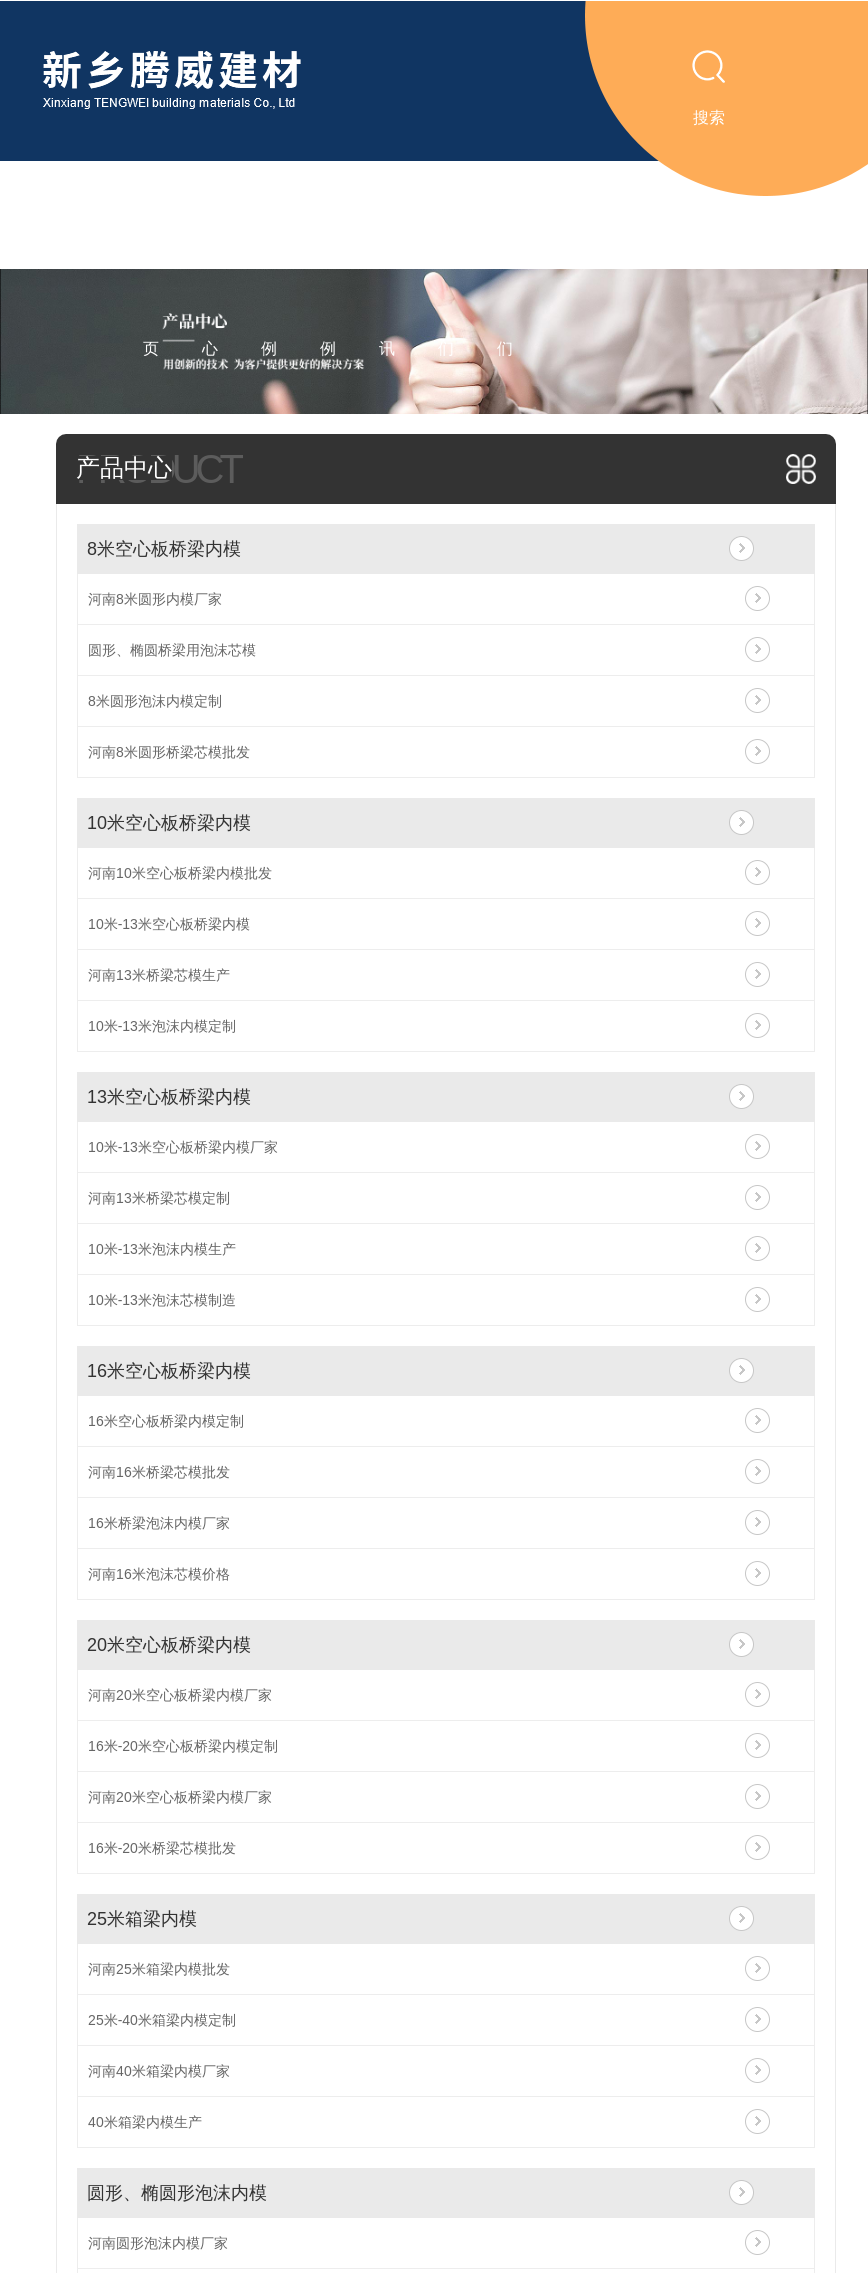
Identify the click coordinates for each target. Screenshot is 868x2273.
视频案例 (269, 268)
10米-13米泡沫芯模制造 (162, 1300)
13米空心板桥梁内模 (169, 1097)
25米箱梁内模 (142, 1919)
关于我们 (446, 268)
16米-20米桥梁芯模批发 (162, 1848)
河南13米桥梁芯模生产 (159, 975)
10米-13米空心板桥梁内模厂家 (183, 1147)
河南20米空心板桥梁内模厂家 (180, 1695)
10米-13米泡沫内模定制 (162, 1026)
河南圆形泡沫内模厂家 (158, 2243)
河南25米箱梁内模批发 (159, 1969)
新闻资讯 (387, 268)
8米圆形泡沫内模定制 (155, 701)
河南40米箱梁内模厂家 (159, 2071)
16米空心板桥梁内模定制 (166, 1421)
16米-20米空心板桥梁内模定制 (183, 1746)
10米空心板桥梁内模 (169, 823)
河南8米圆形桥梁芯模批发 (169, 752)
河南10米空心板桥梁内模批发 (180, 873)
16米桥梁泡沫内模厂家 (159, 1523)
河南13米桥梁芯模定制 (159, 1198)
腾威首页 (151, 268)
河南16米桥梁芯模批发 (159, 1472)
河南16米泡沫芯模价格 (159, 1574)
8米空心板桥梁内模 (164, 549)
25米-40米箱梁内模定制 (162, 2020)
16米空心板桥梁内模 (169, 1371)
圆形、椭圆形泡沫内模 (177, 2193)
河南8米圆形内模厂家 (155, 599)
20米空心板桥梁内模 (169, 1645)
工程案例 (328, 268)
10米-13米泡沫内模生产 (162, 1249)
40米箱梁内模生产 (145, 2122)
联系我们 (505, 268)
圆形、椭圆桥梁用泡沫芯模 (172, 650)
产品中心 (210, 268)
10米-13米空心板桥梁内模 (169, 924)
